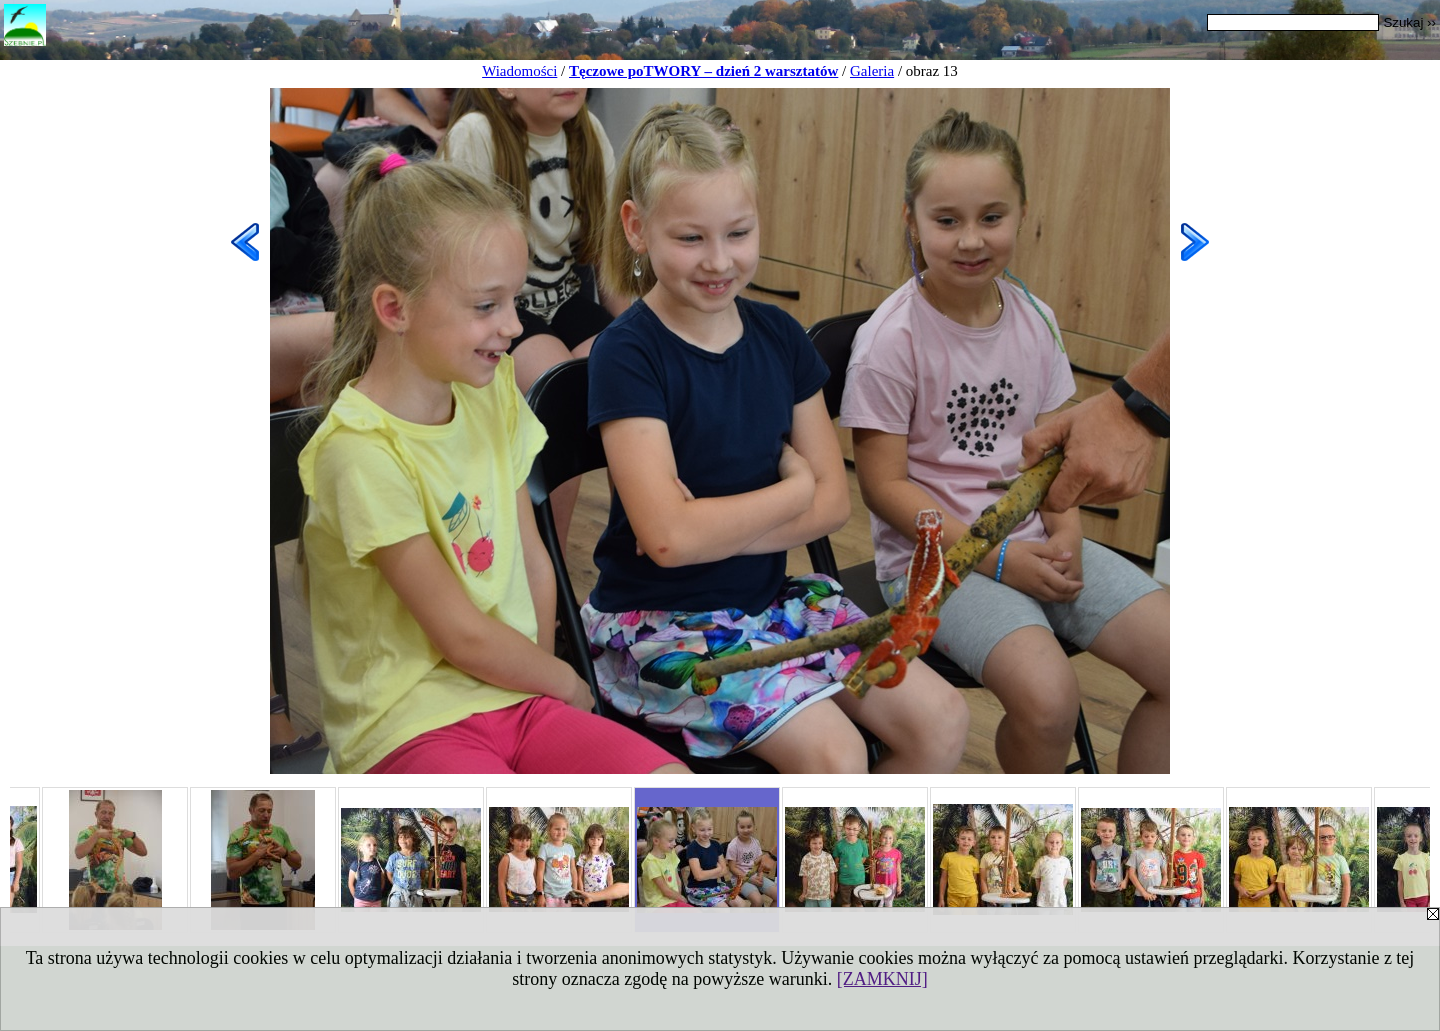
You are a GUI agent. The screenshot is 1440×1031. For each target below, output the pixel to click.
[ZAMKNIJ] (882, 979)
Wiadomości (519, 71)
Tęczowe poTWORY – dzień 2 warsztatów (703, 71)
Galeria (872, 71)
